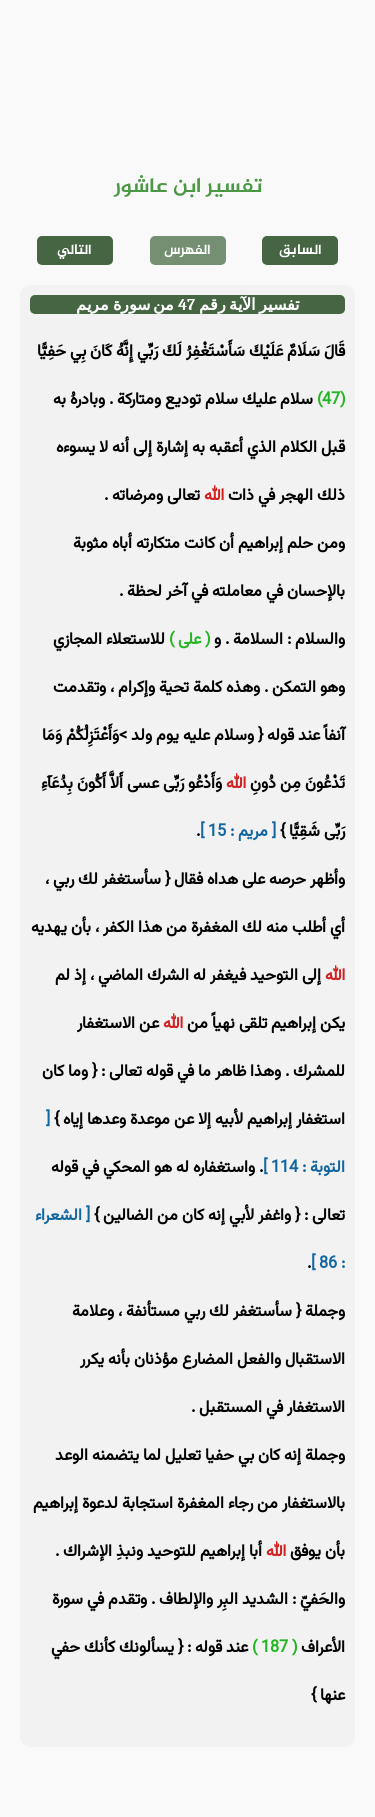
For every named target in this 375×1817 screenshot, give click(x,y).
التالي (74, 250)
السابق (300, 250)
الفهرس (187, 250)
